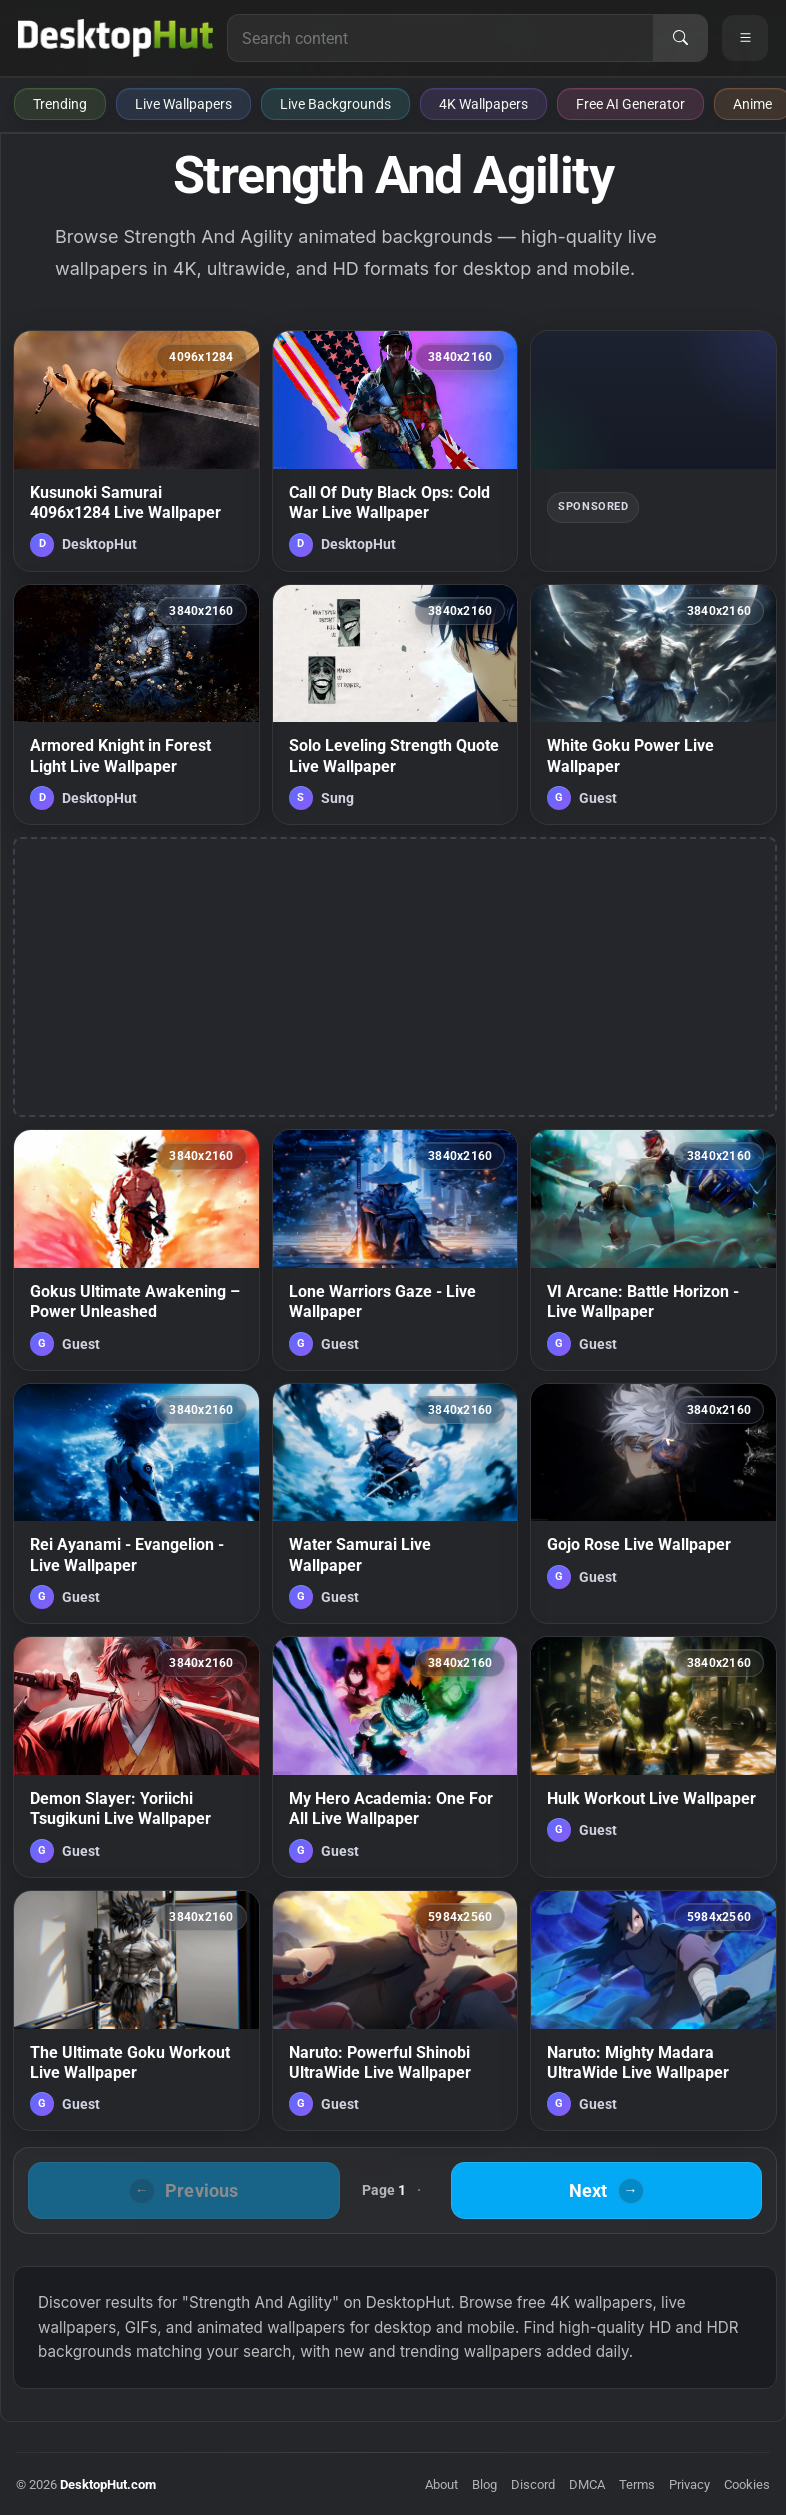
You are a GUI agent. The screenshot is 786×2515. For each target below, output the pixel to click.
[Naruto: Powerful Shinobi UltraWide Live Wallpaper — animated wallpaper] (395, 2011)
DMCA (587, 2484)
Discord (533, 2484)
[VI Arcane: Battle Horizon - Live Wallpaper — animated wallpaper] (653, 1250)
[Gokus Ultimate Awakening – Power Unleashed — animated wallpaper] (136, 1250)
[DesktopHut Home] (115, 38)
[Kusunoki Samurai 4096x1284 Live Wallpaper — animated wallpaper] (136, 451)
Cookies (747, 2484)
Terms (637, 2484)
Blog (484, 2484)
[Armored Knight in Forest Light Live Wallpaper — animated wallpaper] (136, 705)
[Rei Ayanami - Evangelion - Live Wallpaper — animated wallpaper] (136, 1504)
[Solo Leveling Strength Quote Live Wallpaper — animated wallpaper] (395, 705)
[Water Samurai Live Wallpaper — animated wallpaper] (395, 1504)
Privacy (689, 2484)
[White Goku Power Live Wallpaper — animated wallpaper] (653, 705)
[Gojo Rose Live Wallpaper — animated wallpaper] (653, 1504)
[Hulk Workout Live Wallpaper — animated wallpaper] (653, 1757)
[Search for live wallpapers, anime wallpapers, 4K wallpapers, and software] (440, 38)
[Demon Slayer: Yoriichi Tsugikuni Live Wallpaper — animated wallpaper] (136, 1757)
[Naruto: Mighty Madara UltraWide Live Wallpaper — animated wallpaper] (653, 2011)
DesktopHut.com (108, 2484)
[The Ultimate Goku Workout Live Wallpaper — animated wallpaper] (136, 2011)
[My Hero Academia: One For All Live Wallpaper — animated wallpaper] (395, 1757)
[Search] (680, 38)
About (441, 2484)
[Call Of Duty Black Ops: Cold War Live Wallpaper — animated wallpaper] (395, 451)
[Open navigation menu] (745, 38)
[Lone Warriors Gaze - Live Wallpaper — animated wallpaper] (395, 1250)
